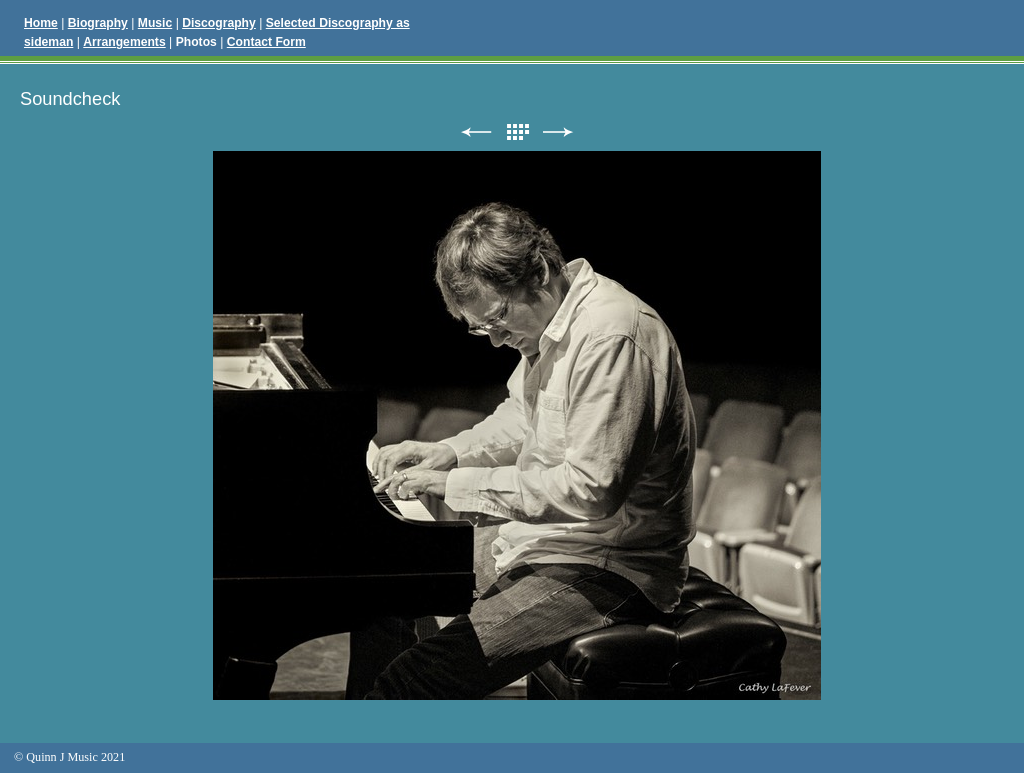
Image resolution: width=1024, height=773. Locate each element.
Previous (476, 132)
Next (558, 132)
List (517, 132)
